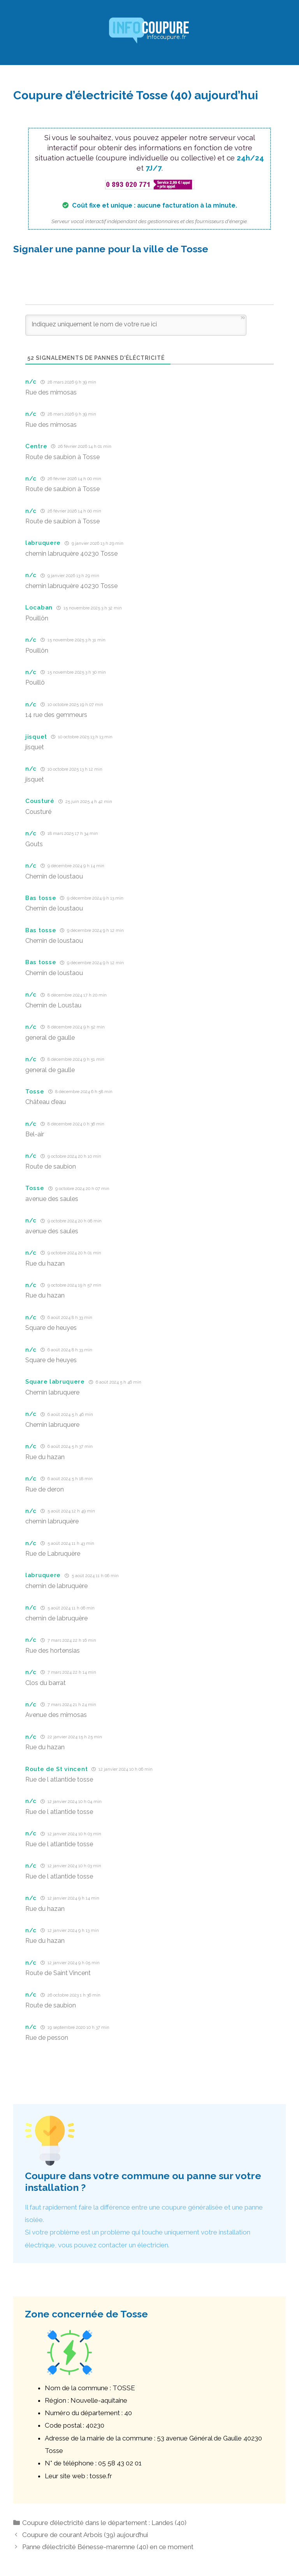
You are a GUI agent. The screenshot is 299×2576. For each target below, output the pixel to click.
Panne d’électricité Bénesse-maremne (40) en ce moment (107, 2547)
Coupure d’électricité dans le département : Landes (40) (104, 2523)
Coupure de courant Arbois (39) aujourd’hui (85, 2535)
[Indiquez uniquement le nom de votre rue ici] (135, 325)
